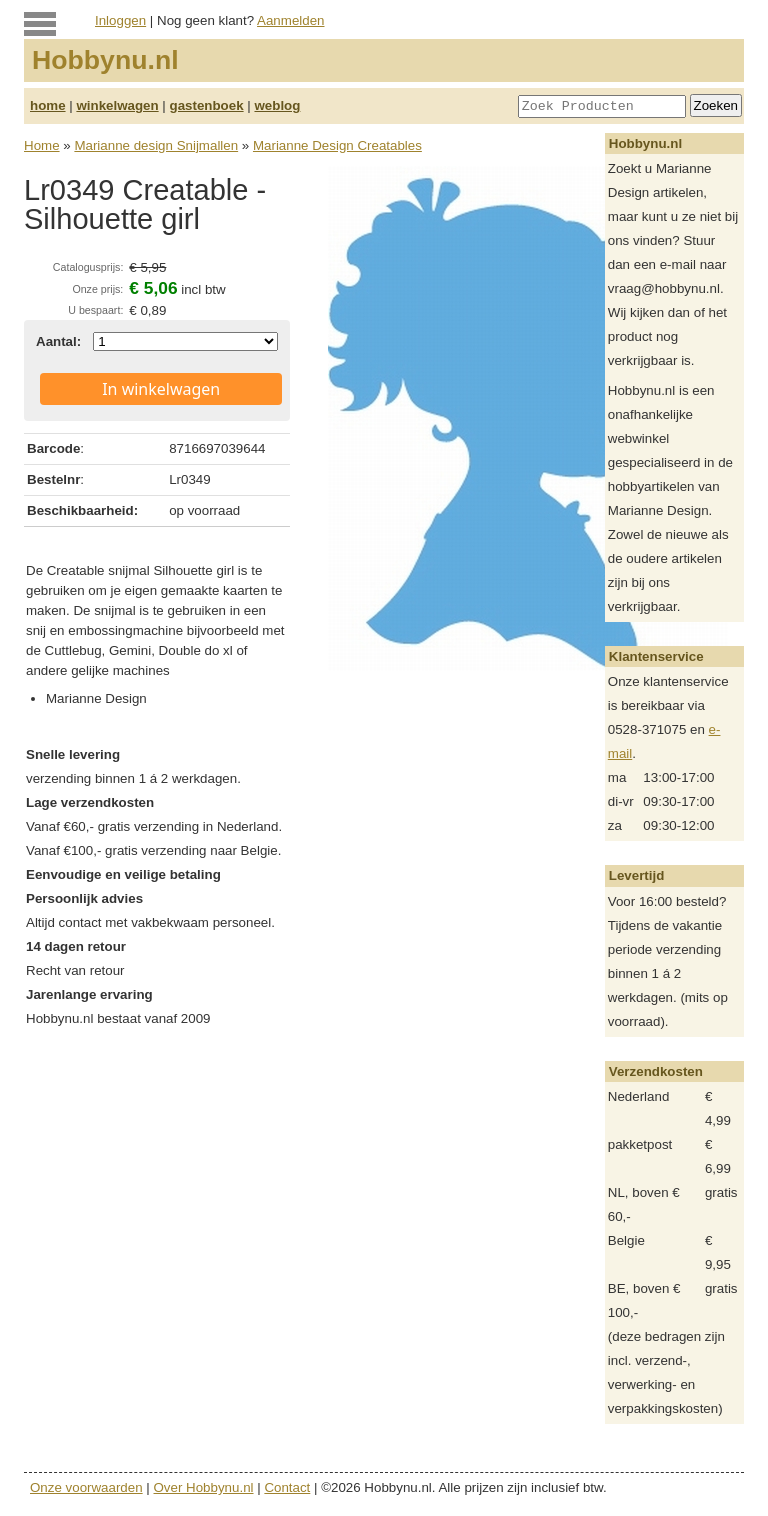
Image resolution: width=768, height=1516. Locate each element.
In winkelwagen (161, 389)
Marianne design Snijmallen (156, 145)
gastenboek (207, 105)
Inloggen (120, 20)
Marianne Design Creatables (337, 145)
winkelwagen (117, 105)
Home (42, 145)
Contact (287, 1487)
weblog (277, 105)
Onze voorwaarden (86, 1487)
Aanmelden (290, 20)
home (48, 105)
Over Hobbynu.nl (204, 1487)
